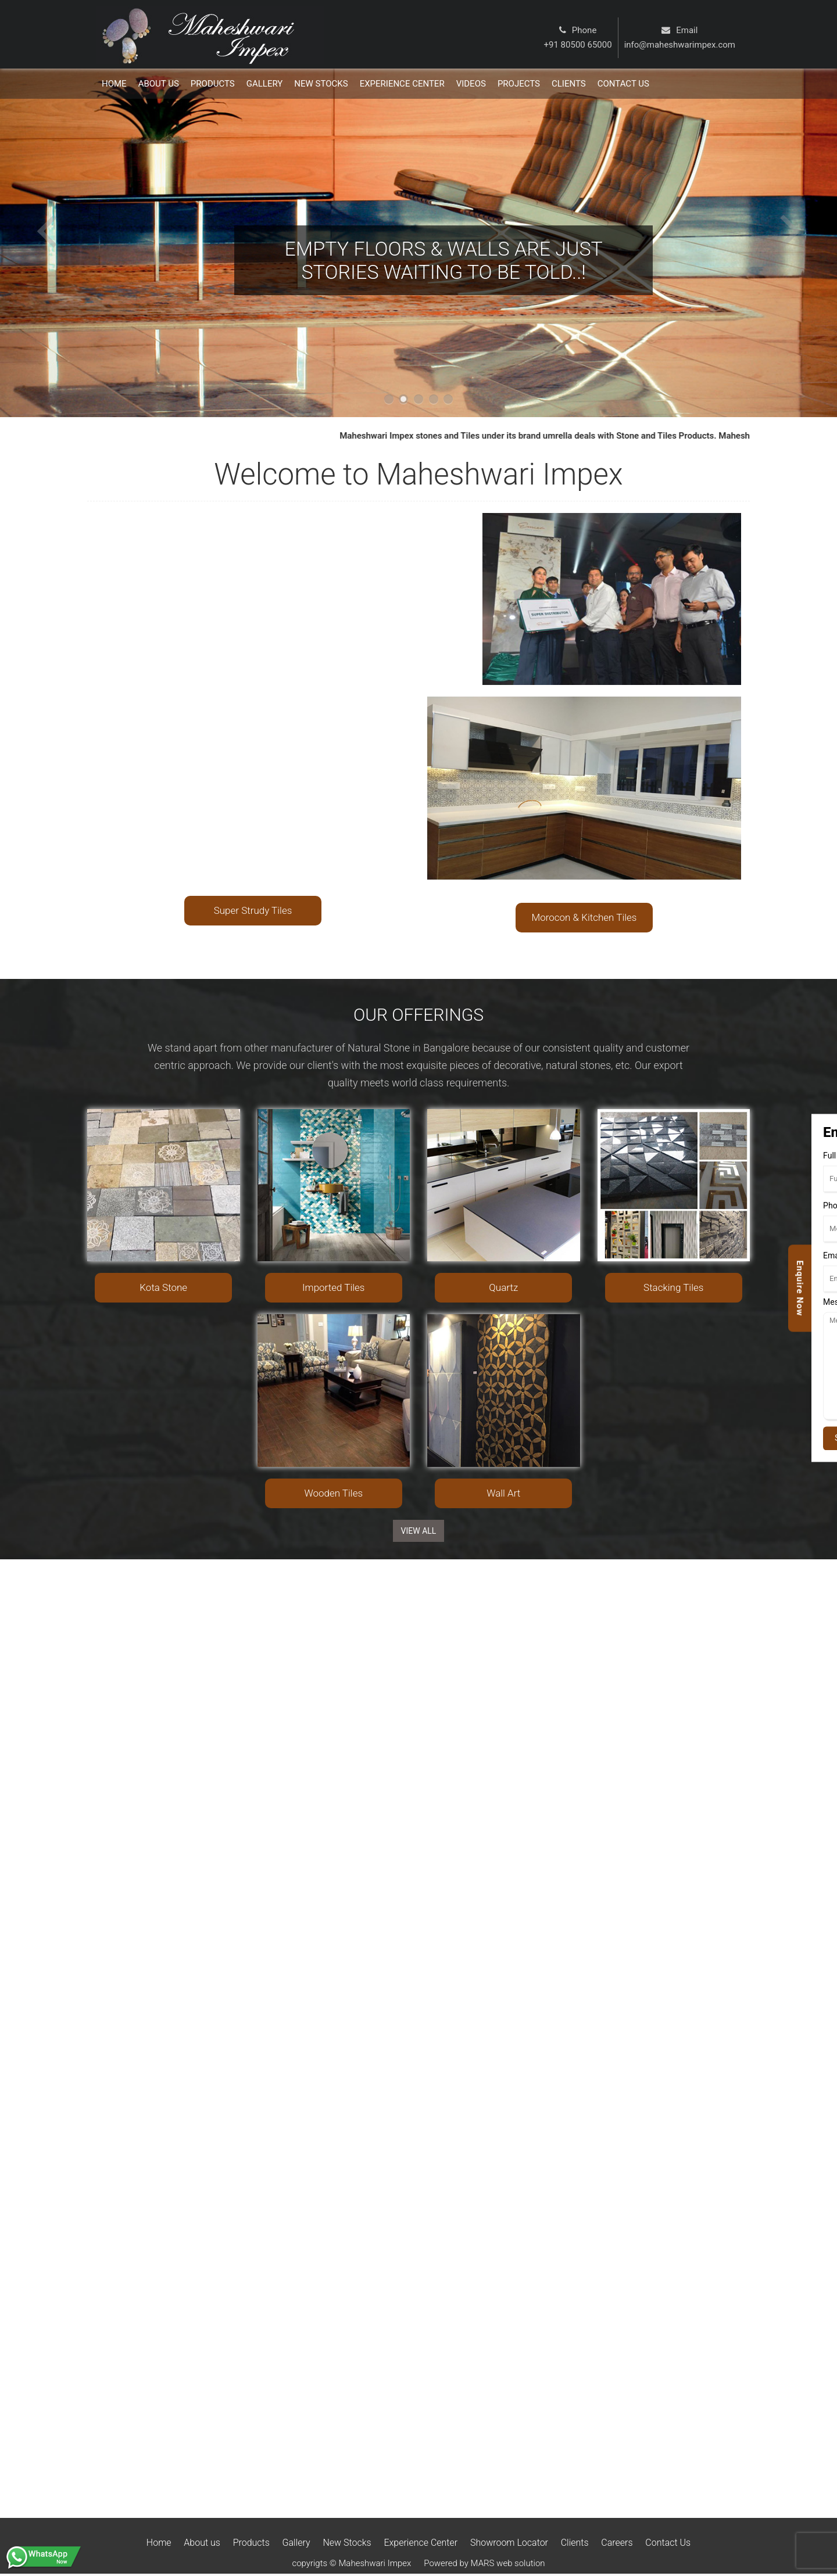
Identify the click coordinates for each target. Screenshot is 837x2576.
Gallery (264, 83)
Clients (569, 83)
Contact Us (668, 2542)
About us (202, 2542)
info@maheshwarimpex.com (679, 45)
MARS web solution (508, 2563)
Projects (519, 83)
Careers (616, 2542)
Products (213, 83)
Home (114, 83)
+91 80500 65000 (578, 45)
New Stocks (321, 83)
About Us (158, 83)
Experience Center (402, 83)
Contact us (623, 83)
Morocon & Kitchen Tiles (584, 917)
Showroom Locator (509, 2542)
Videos (471, 83)
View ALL (419, 1530)
